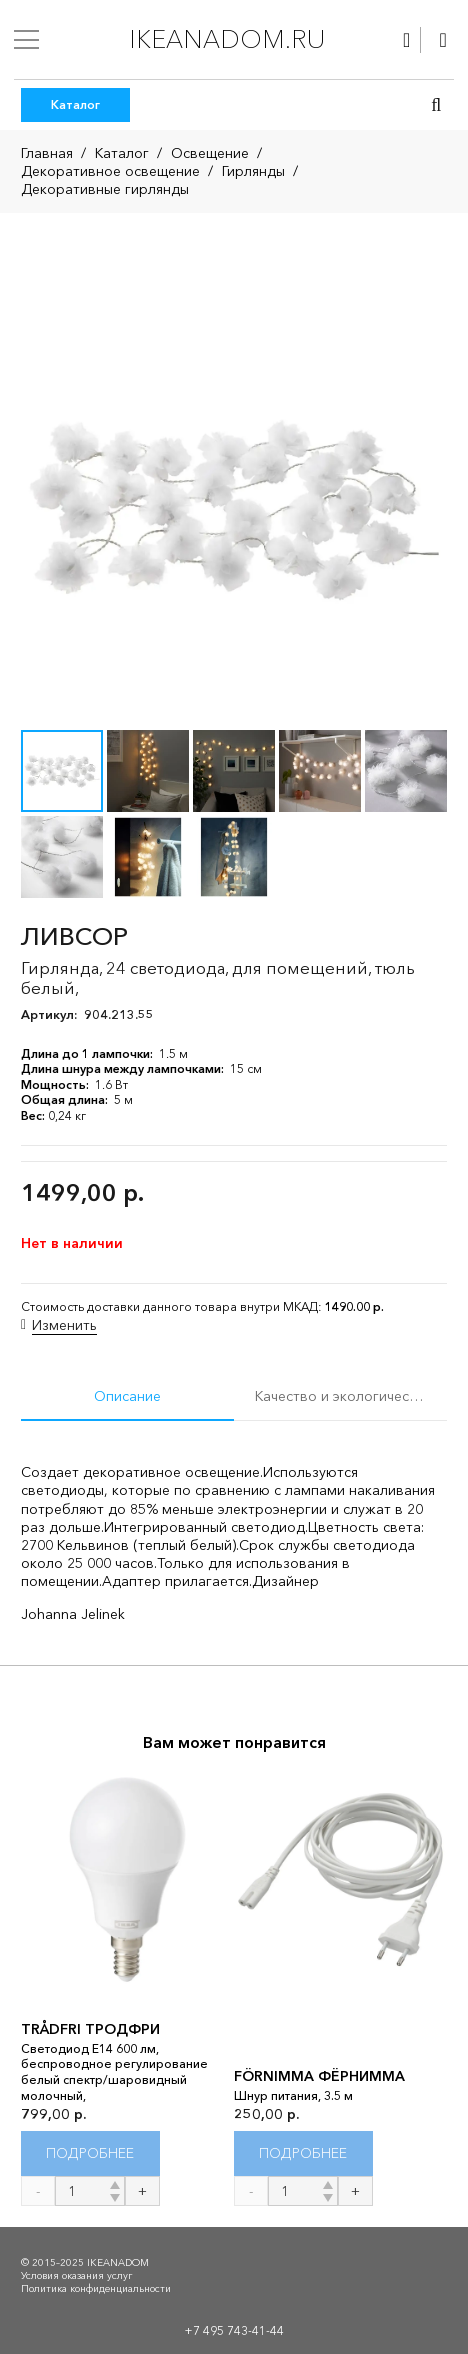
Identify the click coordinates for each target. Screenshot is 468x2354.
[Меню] (26, 40)
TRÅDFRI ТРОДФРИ (90, 2029)
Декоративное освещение (110, 171)
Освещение (210, 153)
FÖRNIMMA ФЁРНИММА (319, 2076)
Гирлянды (253, 171)
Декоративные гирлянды (105, 189)
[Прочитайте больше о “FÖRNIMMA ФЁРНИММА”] (303, 2153)
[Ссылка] (406, 40)
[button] (436, 105)
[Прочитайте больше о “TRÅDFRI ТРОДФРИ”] (90, 2153)
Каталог (122, 153)
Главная (47, 153)
